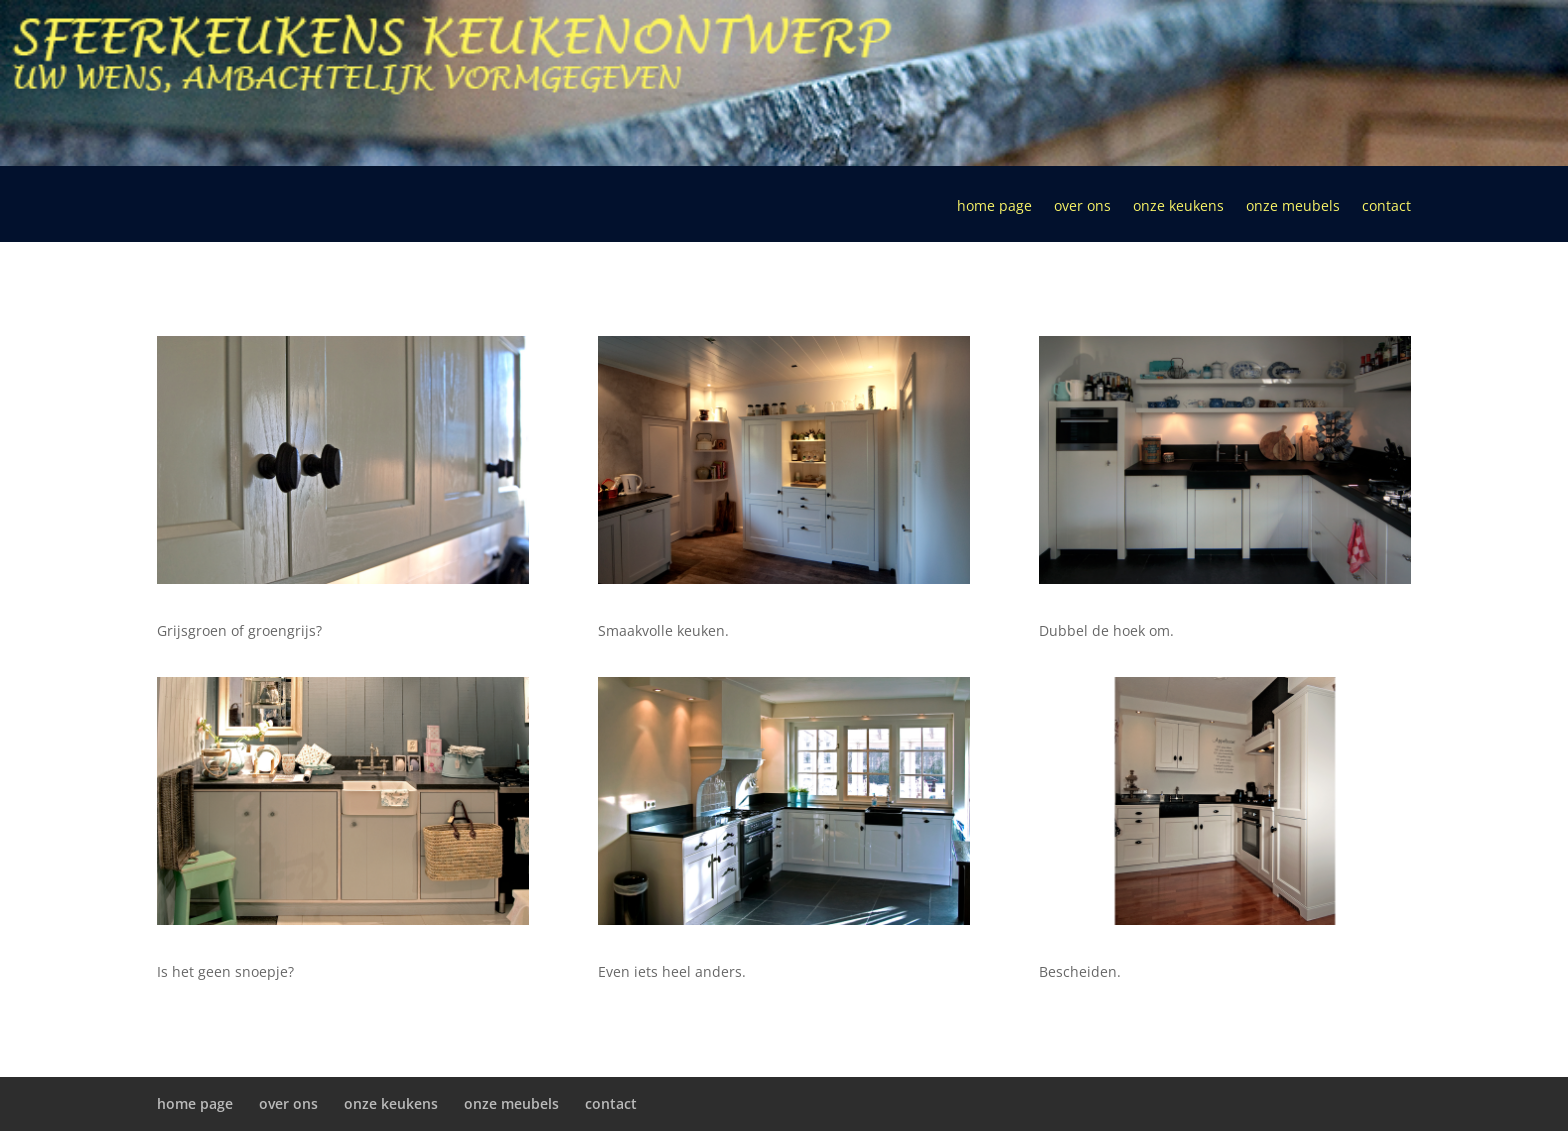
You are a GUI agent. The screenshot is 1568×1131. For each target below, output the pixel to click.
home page (994, 207)
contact (1386, 207)
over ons (1082, 207)
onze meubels (1293, 207)
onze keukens (1178, 207)
